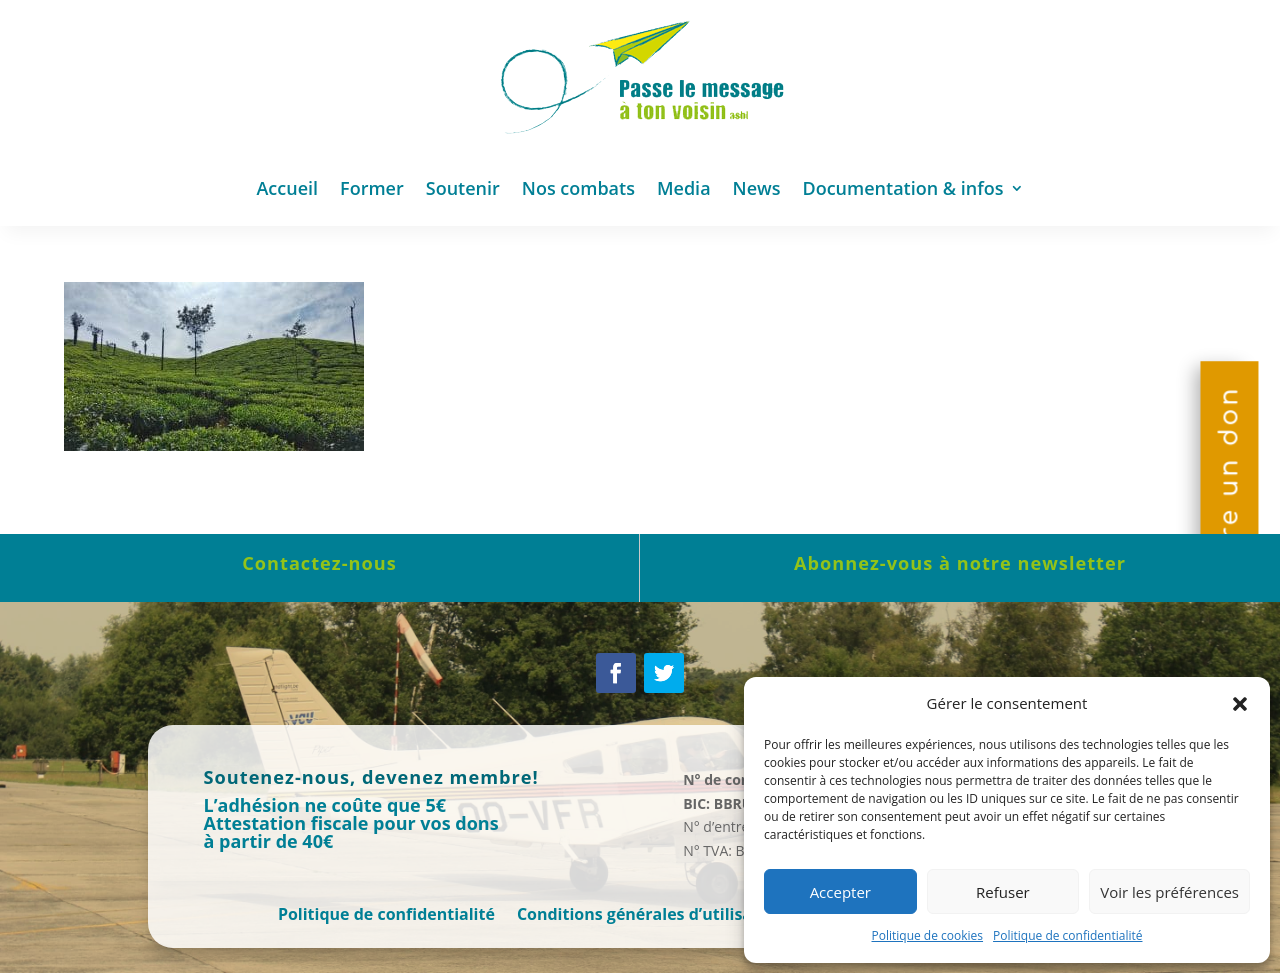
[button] (1240, 704)
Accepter (840, 892)
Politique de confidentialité (1067, 935)
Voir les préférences (1169, 892)
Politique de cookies (928, 935)
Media (684, 188)
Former (372, 188)
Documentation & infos (903, 188)
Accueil (287, 188)
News (757, 188)
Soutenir (463, 188)
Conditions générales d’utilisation (650, 916)
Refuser (1003, 892)
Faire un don (1229, 486)
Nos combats (578, 188)
